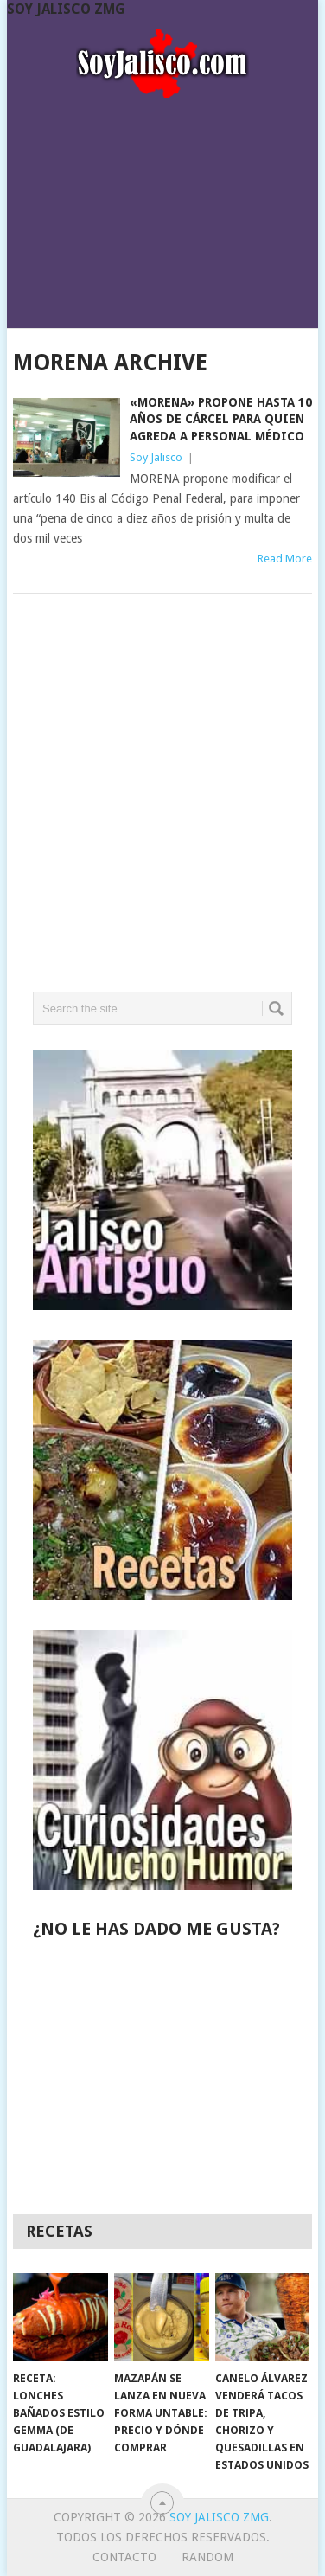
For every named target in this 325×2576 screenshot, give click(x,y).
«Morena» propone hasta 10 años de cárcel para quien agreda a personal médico (221, 419)
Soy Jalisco (156, 457)
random (207, 2557)
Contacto (124, 2557)
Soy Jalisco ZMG (66, 9)
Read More (285, 558)
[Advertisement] (163, 207)
